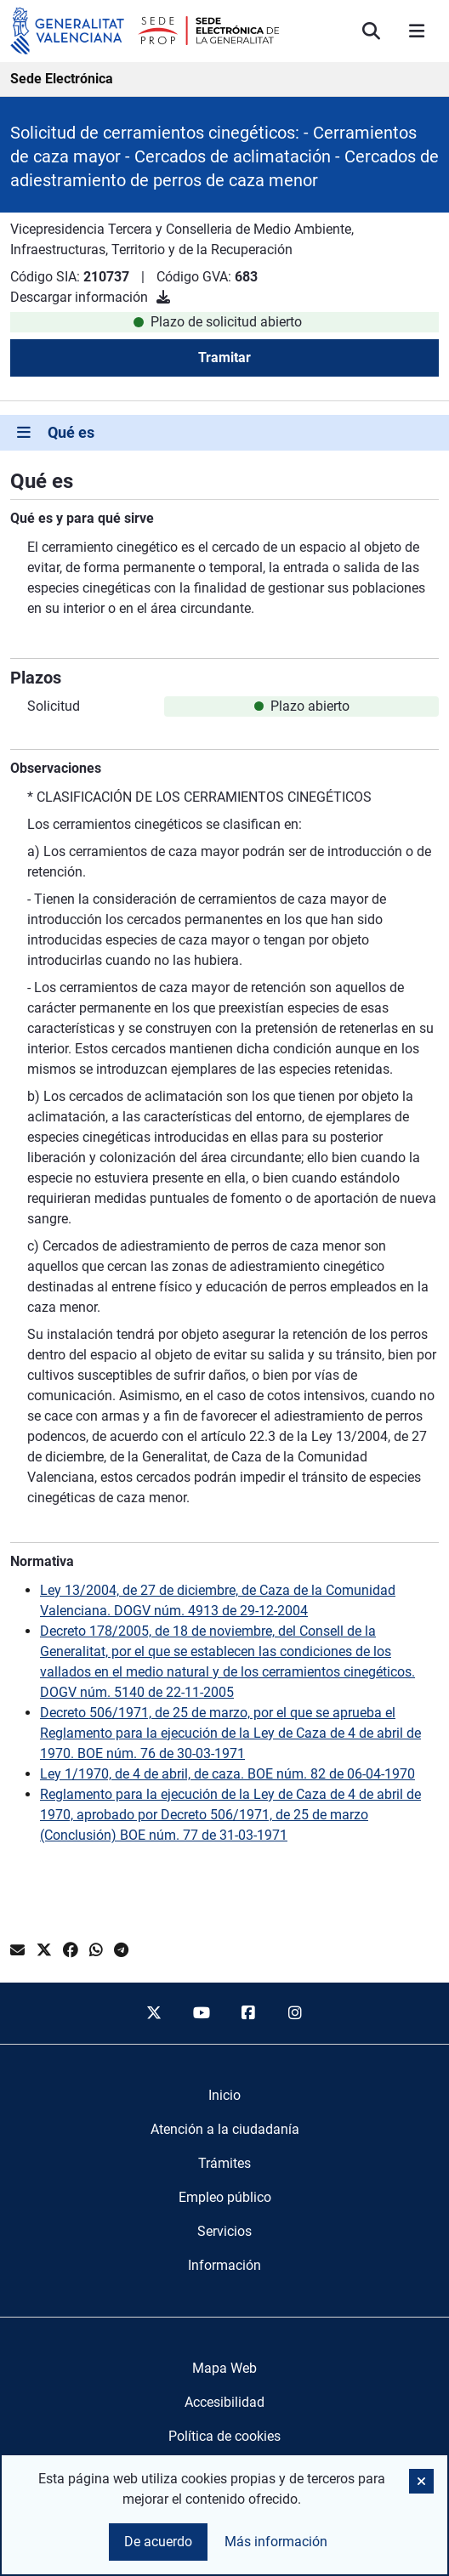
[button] (421, 2481)
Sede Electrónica (61, 79)
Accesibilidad (224, 2402)
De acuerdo (158, 2541)
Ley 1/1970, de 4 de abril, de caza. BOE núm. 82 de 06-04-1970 (227, 1774)
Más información (275, 2541)
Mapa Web (224, 2368)
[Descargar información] (163, 297)
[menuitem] (224, 2096)
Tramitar (224, 357)
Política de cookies (224, 2436)
